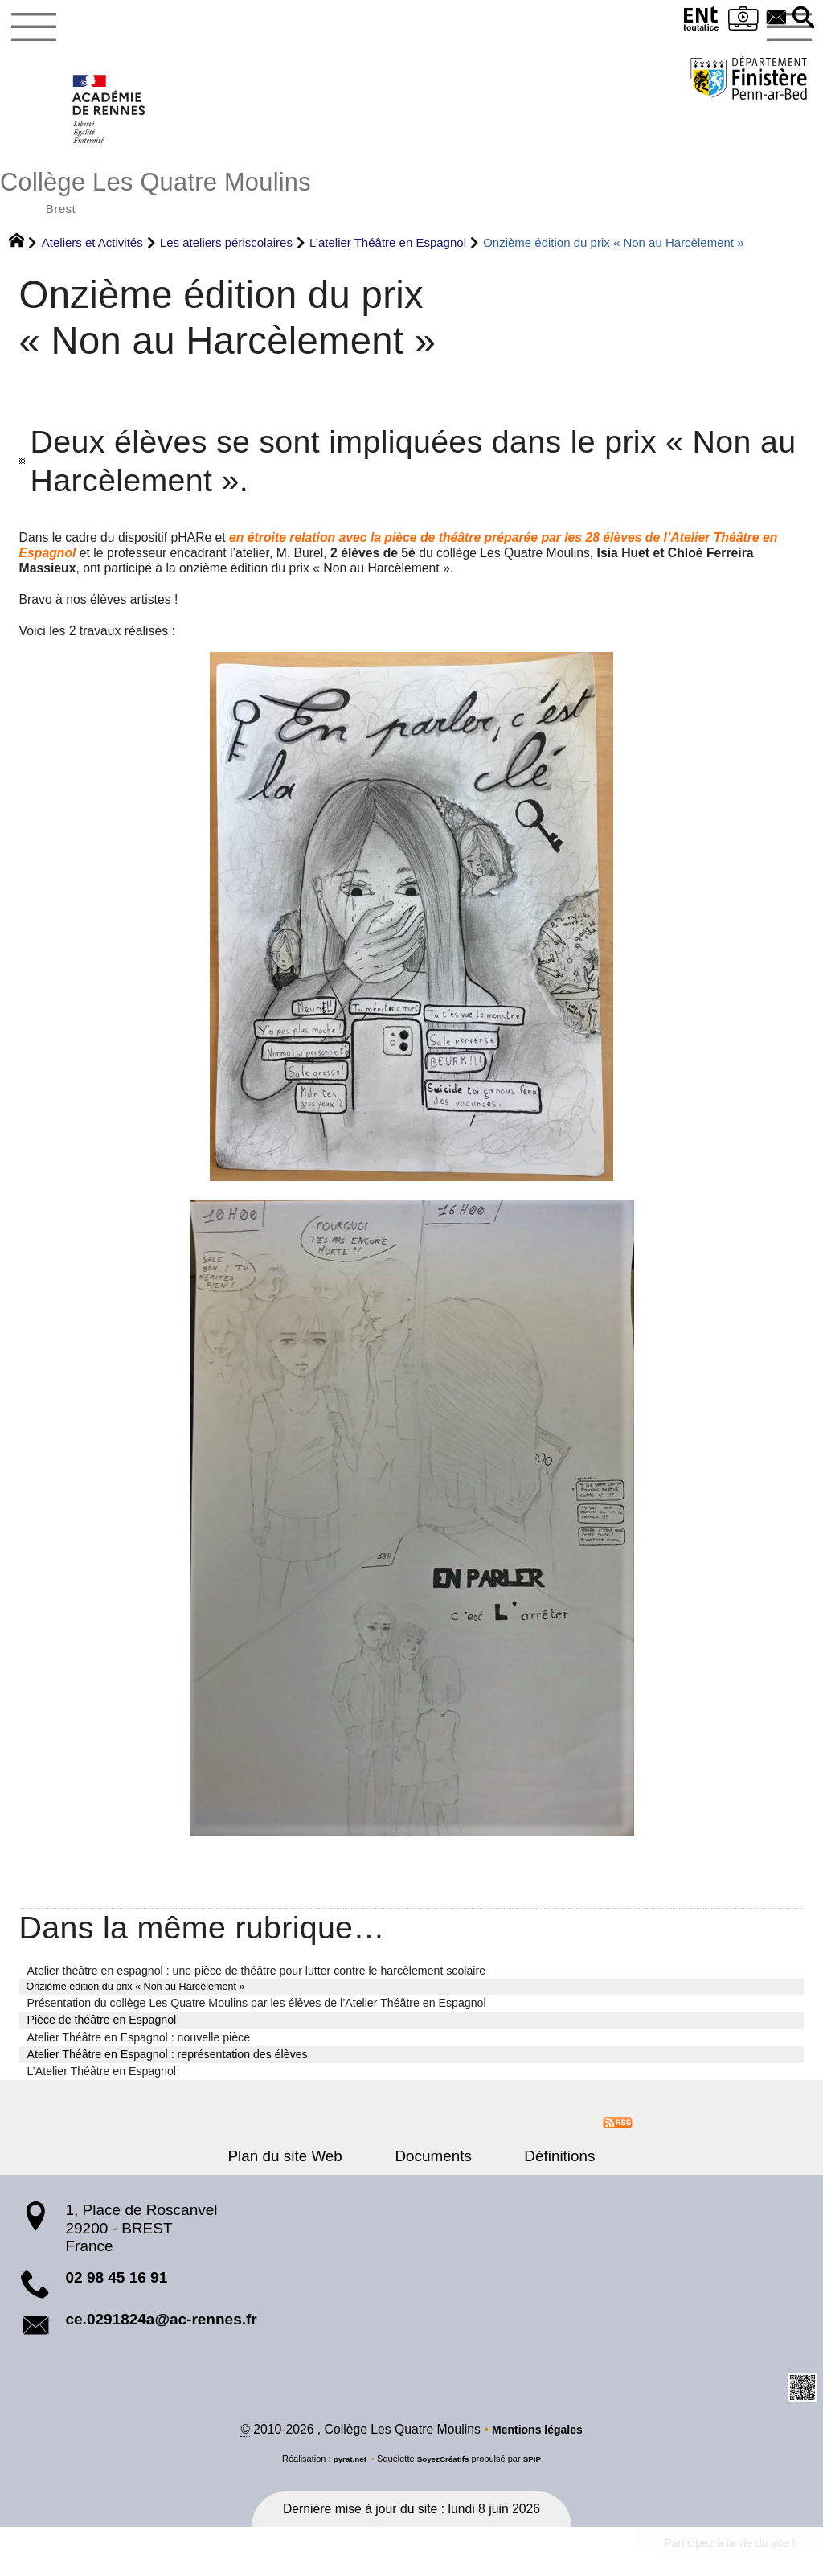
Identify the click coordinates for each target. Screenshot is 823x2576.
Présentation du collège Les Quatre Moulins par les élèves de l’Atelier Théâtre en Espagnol (256, 2014)
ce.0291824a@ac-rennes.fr (160, 2330)
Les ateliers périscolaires (226, 251)
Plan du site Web (303, 2166)
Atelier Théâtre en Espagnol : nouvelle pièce (139, 2047)
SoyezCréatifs (444, 2471)
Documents (433, 2166)
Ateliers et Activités (92, 251)
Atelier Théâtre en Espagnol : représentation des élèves (167, 2065)
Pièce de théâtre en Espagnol (102, 2030)
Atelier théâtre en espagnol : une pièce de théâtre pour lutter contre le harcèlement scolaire (256, 1979)
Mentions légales (537, 2442)
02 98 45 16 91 (116, 2288)
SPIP (537, 2471)
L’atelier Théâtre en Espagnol (387, 251)
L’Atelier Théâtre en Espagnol (101, 2082)
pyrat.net (346, 2471)
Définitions (541, 2166)
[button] (801, 19)
